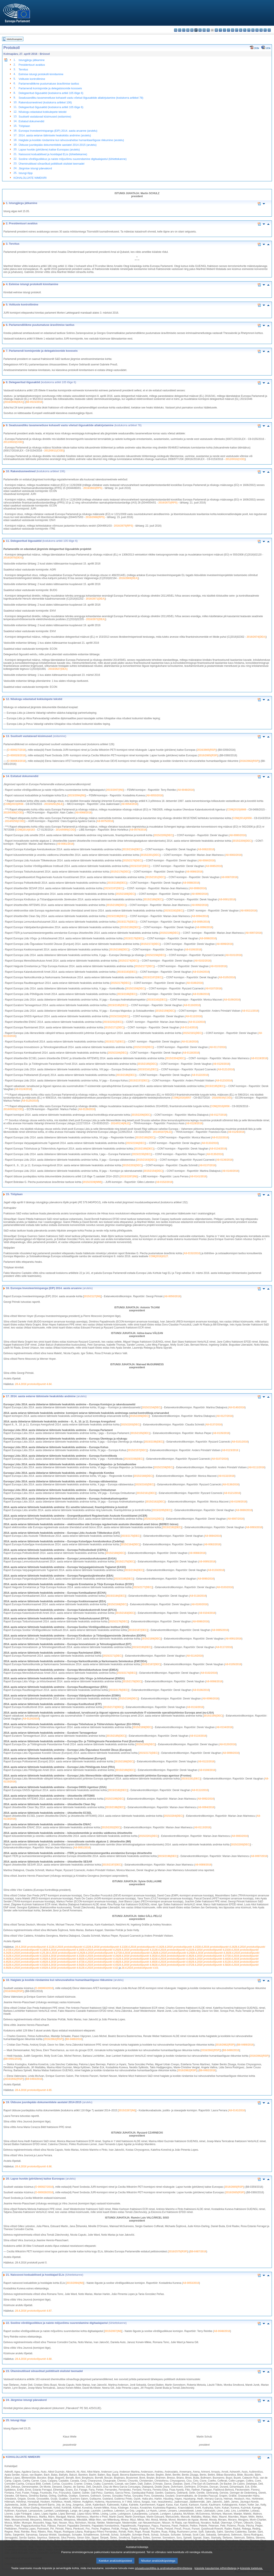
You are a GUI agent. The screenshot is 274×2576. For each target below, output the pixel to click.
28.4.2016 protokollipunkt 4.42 (136, 1958)
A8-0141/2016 (198, 1176)
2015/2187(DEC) (139, 866)
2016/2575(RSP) (178, 2251)
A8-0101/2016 (233, 955)
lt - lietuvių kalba (228, 30)
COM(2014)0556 (242, 818)
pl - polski (244, 30)
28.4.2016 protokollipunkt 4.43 (173, 1958)
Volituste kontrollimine (32, 78)
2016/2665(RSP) (206, 749)
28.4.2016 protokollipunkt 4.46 (26, 1961)
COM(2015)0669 (236, 809)
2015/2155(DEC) (141, 1154)
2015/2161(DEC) (148, 1069)
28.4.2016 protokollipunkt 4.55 (100, 1964)
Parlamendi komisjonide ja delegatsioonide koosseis (50, 88)
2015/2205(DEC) (163, 835)
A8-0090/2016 (199, 893)
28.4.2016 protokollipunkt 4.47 (63, 1961)
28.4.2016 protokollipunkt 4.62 (100, 1967)
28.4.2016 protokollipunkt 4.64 (33, 1384)
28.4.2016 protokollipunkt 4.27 (100, 1952)
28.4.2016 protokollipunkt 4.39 (26, 1958)
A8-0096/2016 (204, 927)
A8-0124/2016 (23, 1089)
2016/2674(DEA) (256, 636)
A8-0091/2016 (227, 899)
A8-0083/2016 (233, 854)
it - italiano (220, 30)
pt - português (248, 30)
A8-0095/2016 (201, 921)
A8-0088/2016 (191, 882)
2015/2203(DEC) (132, 1165)
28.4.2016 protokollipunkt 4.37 (209, 1955)
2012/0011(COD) (54, 450)
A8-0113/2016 (197, 1021)
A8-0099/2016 (224, 944)
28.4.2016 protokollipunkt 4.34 (100, 1955)
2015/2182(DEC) (119, 1016)
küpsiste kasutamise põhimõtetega (216, 2573)
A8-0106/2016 (194, 982)
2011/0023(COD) (13, 442)
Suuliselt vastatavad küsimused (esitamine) (45, 116)
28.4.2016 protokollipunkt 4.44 (209, 1958)
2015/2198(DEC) (116, 916)
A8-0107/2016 (213, 988)
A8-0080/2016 (237, 835)
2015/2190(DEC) (130, 927)
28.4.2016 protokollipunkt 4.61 (63, 1967)
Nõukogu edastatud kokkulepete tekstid (42, 111)
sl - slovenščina (261, 30)
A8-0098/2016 (208, 938)
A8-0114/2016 (189, 1027)
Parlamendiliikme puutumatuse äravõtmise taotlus (49, 83)
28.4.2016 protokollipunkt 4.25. (27, 1952)
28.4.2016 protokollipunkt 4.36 (173, 1955)
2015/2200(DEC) (242, 840)
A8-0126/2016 (87, 1109)
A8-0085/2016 (214, 866)
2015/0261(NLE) (53, 804)
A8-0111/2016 (250, 1010)
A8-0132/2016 (220, 1137)
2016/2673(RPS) (167, 502)
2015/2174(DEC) (128, 960)
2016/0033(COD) (13, 1109)
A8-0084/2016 (206, 860)
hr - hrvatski (216, 30)
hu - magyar (232, 30)
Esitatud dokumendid (31, 121)
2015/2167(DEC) (152, 977)
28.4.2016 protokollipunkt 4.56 (136, 1964)
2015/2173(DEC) (115, 1041)
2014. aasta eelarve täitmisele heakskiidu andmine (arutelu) (55, 135)
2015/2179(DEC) (120, 982)
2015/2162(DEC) (157, 999)
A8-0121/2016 (226, 1069)
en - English (204, 30)
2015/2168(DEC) (119, 949)
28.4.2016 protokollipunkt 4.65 (33, 2090)
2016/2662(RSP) (249, 760)
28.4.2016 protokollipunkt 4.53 (26, 1964)
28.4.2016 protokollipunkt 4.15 (179, 1946)
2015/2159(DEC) (165, 1010)
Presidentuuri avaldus (32, 64)
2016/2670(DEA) (13, 557)
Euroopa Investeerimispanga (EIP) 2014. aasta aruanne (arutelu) (58, 130)
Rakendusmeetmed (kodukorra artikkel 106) (45, 102)
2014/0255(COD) (14, 821)
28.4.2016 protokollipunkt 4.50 (173, 1961)
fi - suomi (265, 30)
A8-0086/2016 (194, 871)
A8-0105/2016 (227, 977)
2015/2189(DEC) (153, 899)
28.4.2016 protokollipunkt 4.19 (63, 1949)
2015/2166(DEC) (127, 994)
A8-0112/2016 (193, 1016)
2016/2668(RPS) (95, 517)
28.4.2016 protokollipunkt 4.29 (173, 1952)
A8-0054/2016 (129, 804)
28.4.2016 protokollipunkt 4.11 (33, 1946)
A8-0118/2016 (191, 1052)
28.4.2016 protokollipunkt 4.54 (63, 1964)
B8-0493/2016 (34, 2078)
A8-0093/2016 (248, 910)
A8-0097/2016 (253, 932)
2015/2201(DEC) (150, 854)
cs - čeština (183, 30)
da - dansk (187, 30)
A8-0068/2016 (83, 812)
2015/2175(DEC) (127, 921)
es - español (179, 30)
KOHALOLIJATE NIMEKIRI (30, 177)
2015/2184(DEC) (117, 1052)
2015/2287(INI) (128, 1176)
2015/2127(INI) (92, 1296)
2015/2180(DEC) (117, 882)
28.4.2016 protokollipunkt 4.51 (209, 1961)
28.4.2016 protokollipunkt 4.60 (26, 1967)
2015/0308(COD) (13, 812)
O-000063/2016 (16, 760)
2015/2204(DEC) (175, 1058)
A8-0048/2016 (185, 789)
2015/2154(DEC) (153, 1170)
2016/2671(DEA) (95, 598)
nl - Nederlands (240, 30)
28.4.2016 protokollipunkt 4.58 (209, 1964)
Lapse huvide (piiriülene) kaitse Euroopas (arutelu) (49, 149)
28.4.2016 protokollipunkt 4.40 (63, 1958)
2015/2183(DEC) (127, 971)
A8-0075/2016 (105, 821)
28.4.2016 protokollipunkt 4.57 (173, 1964)
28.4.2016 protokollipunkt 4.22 (173, 1949)
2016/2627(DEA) (57, 668)
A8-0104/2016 (201, 971)
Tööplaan (24, 126)
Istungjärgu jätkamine (32, 60)
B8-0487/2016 (198, 2251)
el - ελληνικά (200, 30)
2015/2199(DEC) (116, 905)
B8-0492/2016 (207, 2070)
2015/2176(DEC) (120, 871)
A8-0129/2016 (236, 1131)
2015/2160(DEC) (145, 1137)
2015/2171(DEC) (114, 1027)
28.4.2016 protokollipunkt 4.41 (100, 1958)
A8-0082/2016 (206, 849)
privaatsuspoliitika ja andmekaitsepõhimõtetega (163, 2573)
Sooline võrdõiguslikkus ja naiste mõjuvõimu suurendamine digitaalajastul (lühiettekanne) (73, 159)
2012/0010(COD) (235, 459)
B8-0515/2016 (34, 402)
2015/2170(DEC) (132, 860)
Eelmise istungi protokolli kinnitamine (41, 74)
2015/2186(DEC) (126, 1075)
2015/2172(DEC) (150, 944)
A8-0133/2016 (209, 1143)
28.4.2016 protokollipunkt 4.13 (106, 1946)
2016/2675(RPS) (123, 525)
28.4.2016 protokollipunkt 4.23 (209, 1949)
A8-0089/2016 (197, 888)
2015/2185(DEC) (117, 1005)
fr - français (208, 30)
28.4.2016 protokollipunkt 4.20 (100, 1949)
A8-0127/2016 (218, 1114)
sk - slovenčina (257, 30)
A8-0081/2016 (65, 843)
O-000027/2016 (16, 749)
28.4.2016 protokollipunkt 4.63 (140, 1967)
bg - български (175, 30)
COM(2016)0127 (158, 1256)
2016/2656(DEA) (14, 402)
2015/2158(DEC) (135, 988)
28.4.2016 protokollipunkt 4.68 (33, 2358)
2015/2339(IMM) (92, 1182)
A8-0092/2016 (199, 905)
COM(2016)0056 (219, 1106)
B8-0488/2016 (74, 2039)
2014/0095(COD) (65, 829)
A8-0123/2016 (224, 1080)
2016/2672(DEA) (95, 619)
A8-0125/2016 (30, 1100)
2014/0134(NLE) (120, 1123)
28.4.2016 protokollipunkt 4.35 (136, 1955)
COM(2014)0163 (25, 829)
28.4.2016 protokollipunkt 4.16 (216, 1946)
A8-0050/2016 (172, 1296)
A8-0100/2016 (193, 949)
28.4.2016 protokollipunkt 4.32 (26, 1955)
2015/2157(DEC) (139, 1080)
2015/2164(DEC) (132, 849)
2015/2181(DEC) (192, 1033)
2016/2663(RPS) (92, 488)
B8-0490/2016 (231, 2050)
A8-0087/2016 (229, 877)
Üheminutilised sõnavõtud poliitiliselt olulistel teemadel (51, 163)
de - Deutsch (192, 30)
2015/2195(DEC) (215, 1086)
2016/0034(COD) (222, 1097)
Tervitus (23, 69)
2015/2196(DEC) (169, 932)
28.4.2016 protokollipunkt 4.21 (136, 1949)
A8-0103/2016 (218, 966)
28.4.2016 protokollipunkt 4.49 (136, 1961)
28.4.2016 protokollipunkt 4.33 (63, 1955)
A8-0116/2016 (190, 1041)
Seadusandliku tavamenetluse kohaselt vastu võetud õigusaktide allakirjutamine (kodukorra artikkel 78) (81, 97)
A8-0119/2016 (259, 1058)
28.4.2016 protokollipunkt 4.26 (64, 1952)
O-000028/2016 (16, 755)
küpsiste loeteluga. (251, 2573)
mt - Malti (236, 30)
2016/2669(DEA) (128, 578)
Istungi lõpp (26, 173)
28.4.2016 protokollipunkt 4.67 (33, 2310)
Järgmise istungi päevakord (35, 168)
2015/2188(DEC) (125, 893)
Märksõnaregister (14, 39)
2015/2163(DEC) (146, 1159)
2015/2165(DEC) (147, 1063)
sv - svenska (269, 30)
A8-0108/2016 (201, 994)
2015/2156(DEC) (155, 955)
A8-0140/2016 (230, 1170)
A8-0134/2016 (218, 1148)
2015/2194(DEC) (135, 1143)
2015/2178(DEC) (133, 938)
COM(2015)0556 (13, 804)
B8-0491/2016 (12, 2058)
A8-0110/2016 (192, 1005)
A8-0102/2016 (202, 960)
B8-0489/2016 (245, 2044)
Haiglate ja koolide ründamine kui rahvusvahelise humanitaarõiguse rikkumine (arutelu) (71, 140)
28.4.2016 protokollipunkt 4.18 (26, 1949)
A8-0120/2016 (221, 1063)
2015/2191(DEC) (155, 877)
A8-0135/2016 (215, 1154)
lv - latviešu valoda (224, 30)
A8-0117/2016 (217, 1047)
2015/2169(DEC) (144, 1148)
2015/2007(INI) (114, 789)
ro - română (253, 30)
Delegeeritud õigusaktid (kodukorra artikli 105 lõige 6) (51, 93)
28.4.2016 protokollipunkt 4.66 (33, 2166)
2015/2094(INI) (76, 795)
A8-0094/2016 (200, 916)
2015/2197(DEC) (113, 888)
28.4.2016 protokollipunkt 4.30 (210, 1952)
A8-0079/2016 (138, 829)
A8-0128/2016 (194, 1123)
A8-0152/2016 (164, 1182)
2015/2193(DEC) (143, 1047)
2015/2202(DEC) (112, 1021)
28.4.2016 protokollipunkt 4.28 (137, 1952)
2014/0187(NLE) (162, 1131)
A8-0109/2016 (232, 999)
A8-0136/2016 (224, 1159)
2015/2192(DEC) (173, 910)
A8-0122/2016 (200, 1075)
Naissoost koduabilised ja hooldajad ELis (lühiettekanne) (53, 154)
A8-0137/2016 (207, 1165)
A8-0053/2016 (154, 795)
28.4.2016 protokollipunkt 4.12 (70, 1946)
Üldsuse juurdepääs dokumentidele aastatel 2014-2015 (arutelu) (58, 144)
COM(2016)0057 (181, 1097)
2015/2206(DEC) (141, 1114)
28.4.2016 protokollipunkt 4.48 (100, 1961)
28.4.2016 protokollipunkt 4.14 (143, 1946)
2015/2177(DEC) (144, 966)
